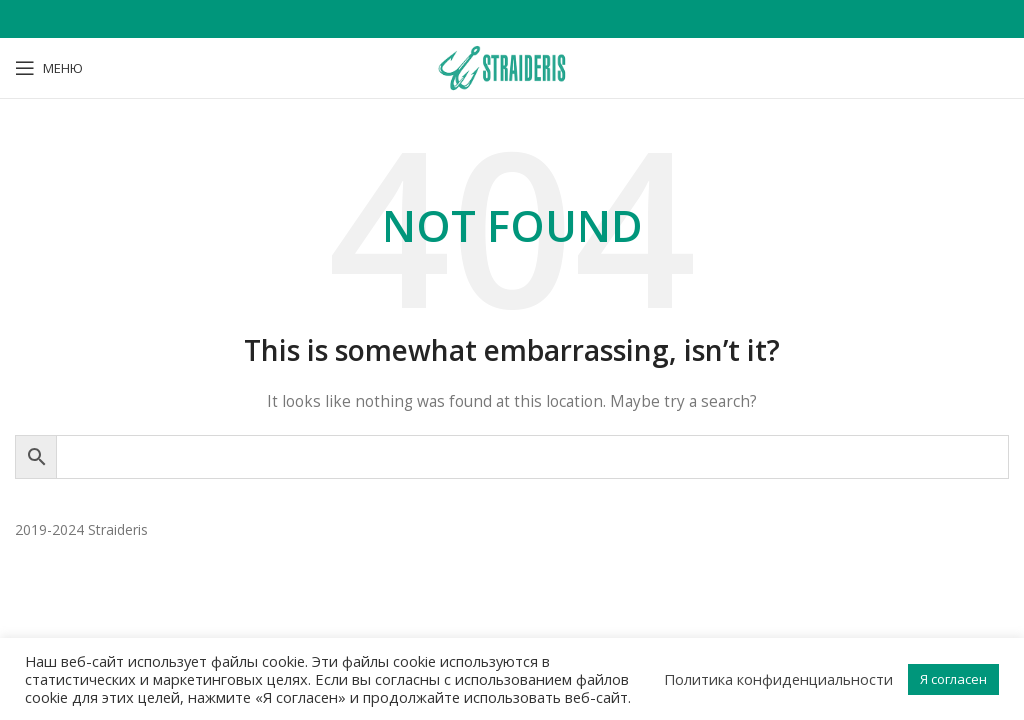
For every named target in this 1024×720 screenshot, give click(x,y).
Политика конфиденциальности (778, 679)
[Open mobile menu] (49, 68)
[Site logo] (512, 66)
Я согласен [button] (953, 679)
